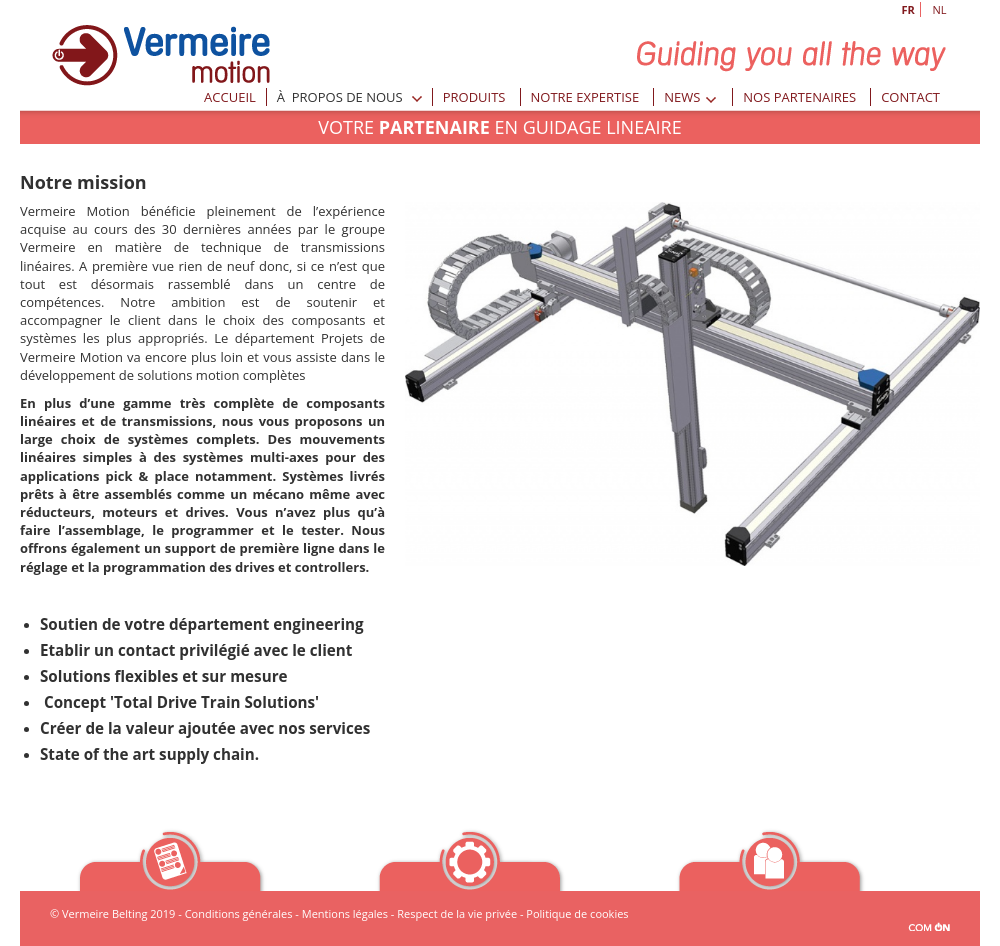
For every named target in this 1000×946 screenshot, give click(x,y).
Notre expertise (585, 97)
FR (908, 9)
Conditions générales (239, 913)
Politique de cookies (577, 913)
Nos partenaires (799, 97)
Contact (910, 97)
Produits (474, 97)
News (691, 97)
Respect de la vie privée (457, 913)
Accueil (230, 97)
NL (940, 9)
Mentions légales (345, 913)
